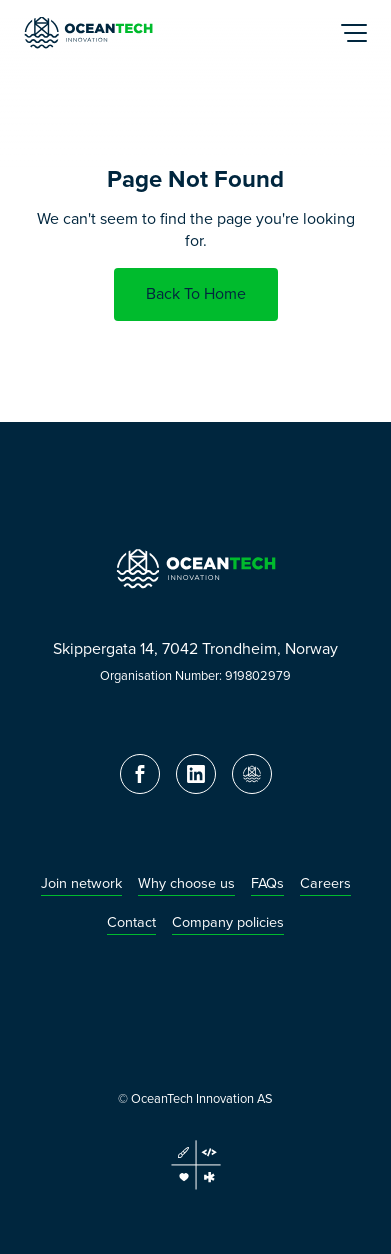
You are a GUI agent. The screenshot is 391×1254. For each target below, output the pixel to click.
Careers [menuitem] (325, 883)
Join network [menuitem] (81, 883)
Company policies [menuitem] (228, 922)
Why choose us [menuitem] (186, 883)
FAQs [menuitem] (267, 883)
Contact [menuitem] (131, 922)
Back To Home (196, 293)
